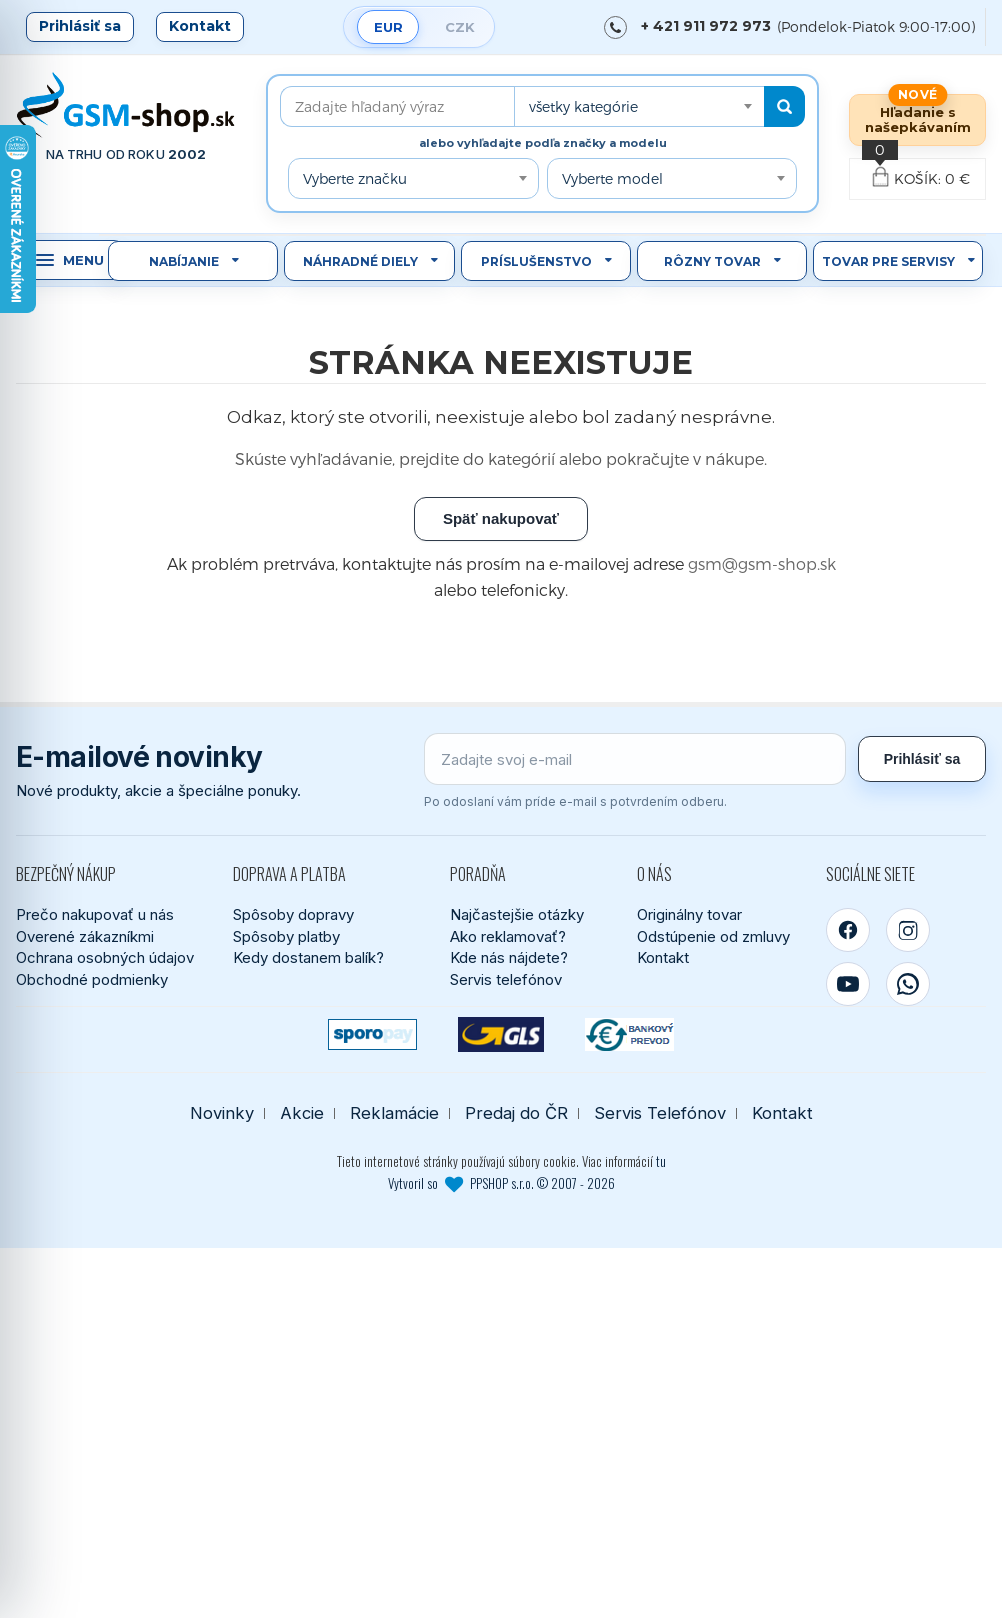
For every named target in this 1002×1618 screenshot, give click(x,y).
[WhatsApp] (908, 984)
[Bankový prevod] (629, 1034)
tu (661, 1161)
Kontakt (200, 26)
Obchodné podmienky (92, 979)
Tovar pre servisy (888, 261)
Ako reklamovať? (508, 936)
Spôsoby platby (286, 936)
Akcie (302, 1113)
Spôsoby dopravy (293, 914)
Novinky (222, 1113)
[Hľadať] (784, 106)
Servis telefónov (506, 979)
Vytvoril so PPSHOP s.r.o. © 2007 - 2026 (501, 1183)
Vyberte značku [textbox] (355, 178)
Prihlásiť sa (80, 26)
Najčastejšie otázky (517, 914)
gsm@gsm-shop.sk (762, 563)
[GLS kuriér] (501, 1034)
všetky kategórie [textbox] (583, 106)
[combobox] (639, 106)
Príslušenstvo (536, 261)
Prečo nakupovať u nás (95, 914)
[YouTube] (848, 984)
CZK (460, 27)
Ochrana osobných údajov (105, 957)
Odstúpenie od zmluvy (713, 936)
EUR (388, 27)
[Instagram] (908, 930)
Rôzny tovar (712, 261)
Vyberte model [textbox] (612, 178)
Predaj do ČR (516, 1113)
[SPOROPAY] (372, 1034)
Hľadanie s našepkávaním (918, 119)
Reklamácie (394, 1113)
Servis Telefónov (660, 1113)
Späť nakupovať (501, 518)
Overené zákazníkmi (85, 936)
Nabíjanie (184, 261)
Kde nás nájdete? (509, 957)
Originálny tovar (689, 914)
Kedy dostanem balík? (308, 957)
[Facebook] (848, 930)
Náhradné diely (360, 261)
